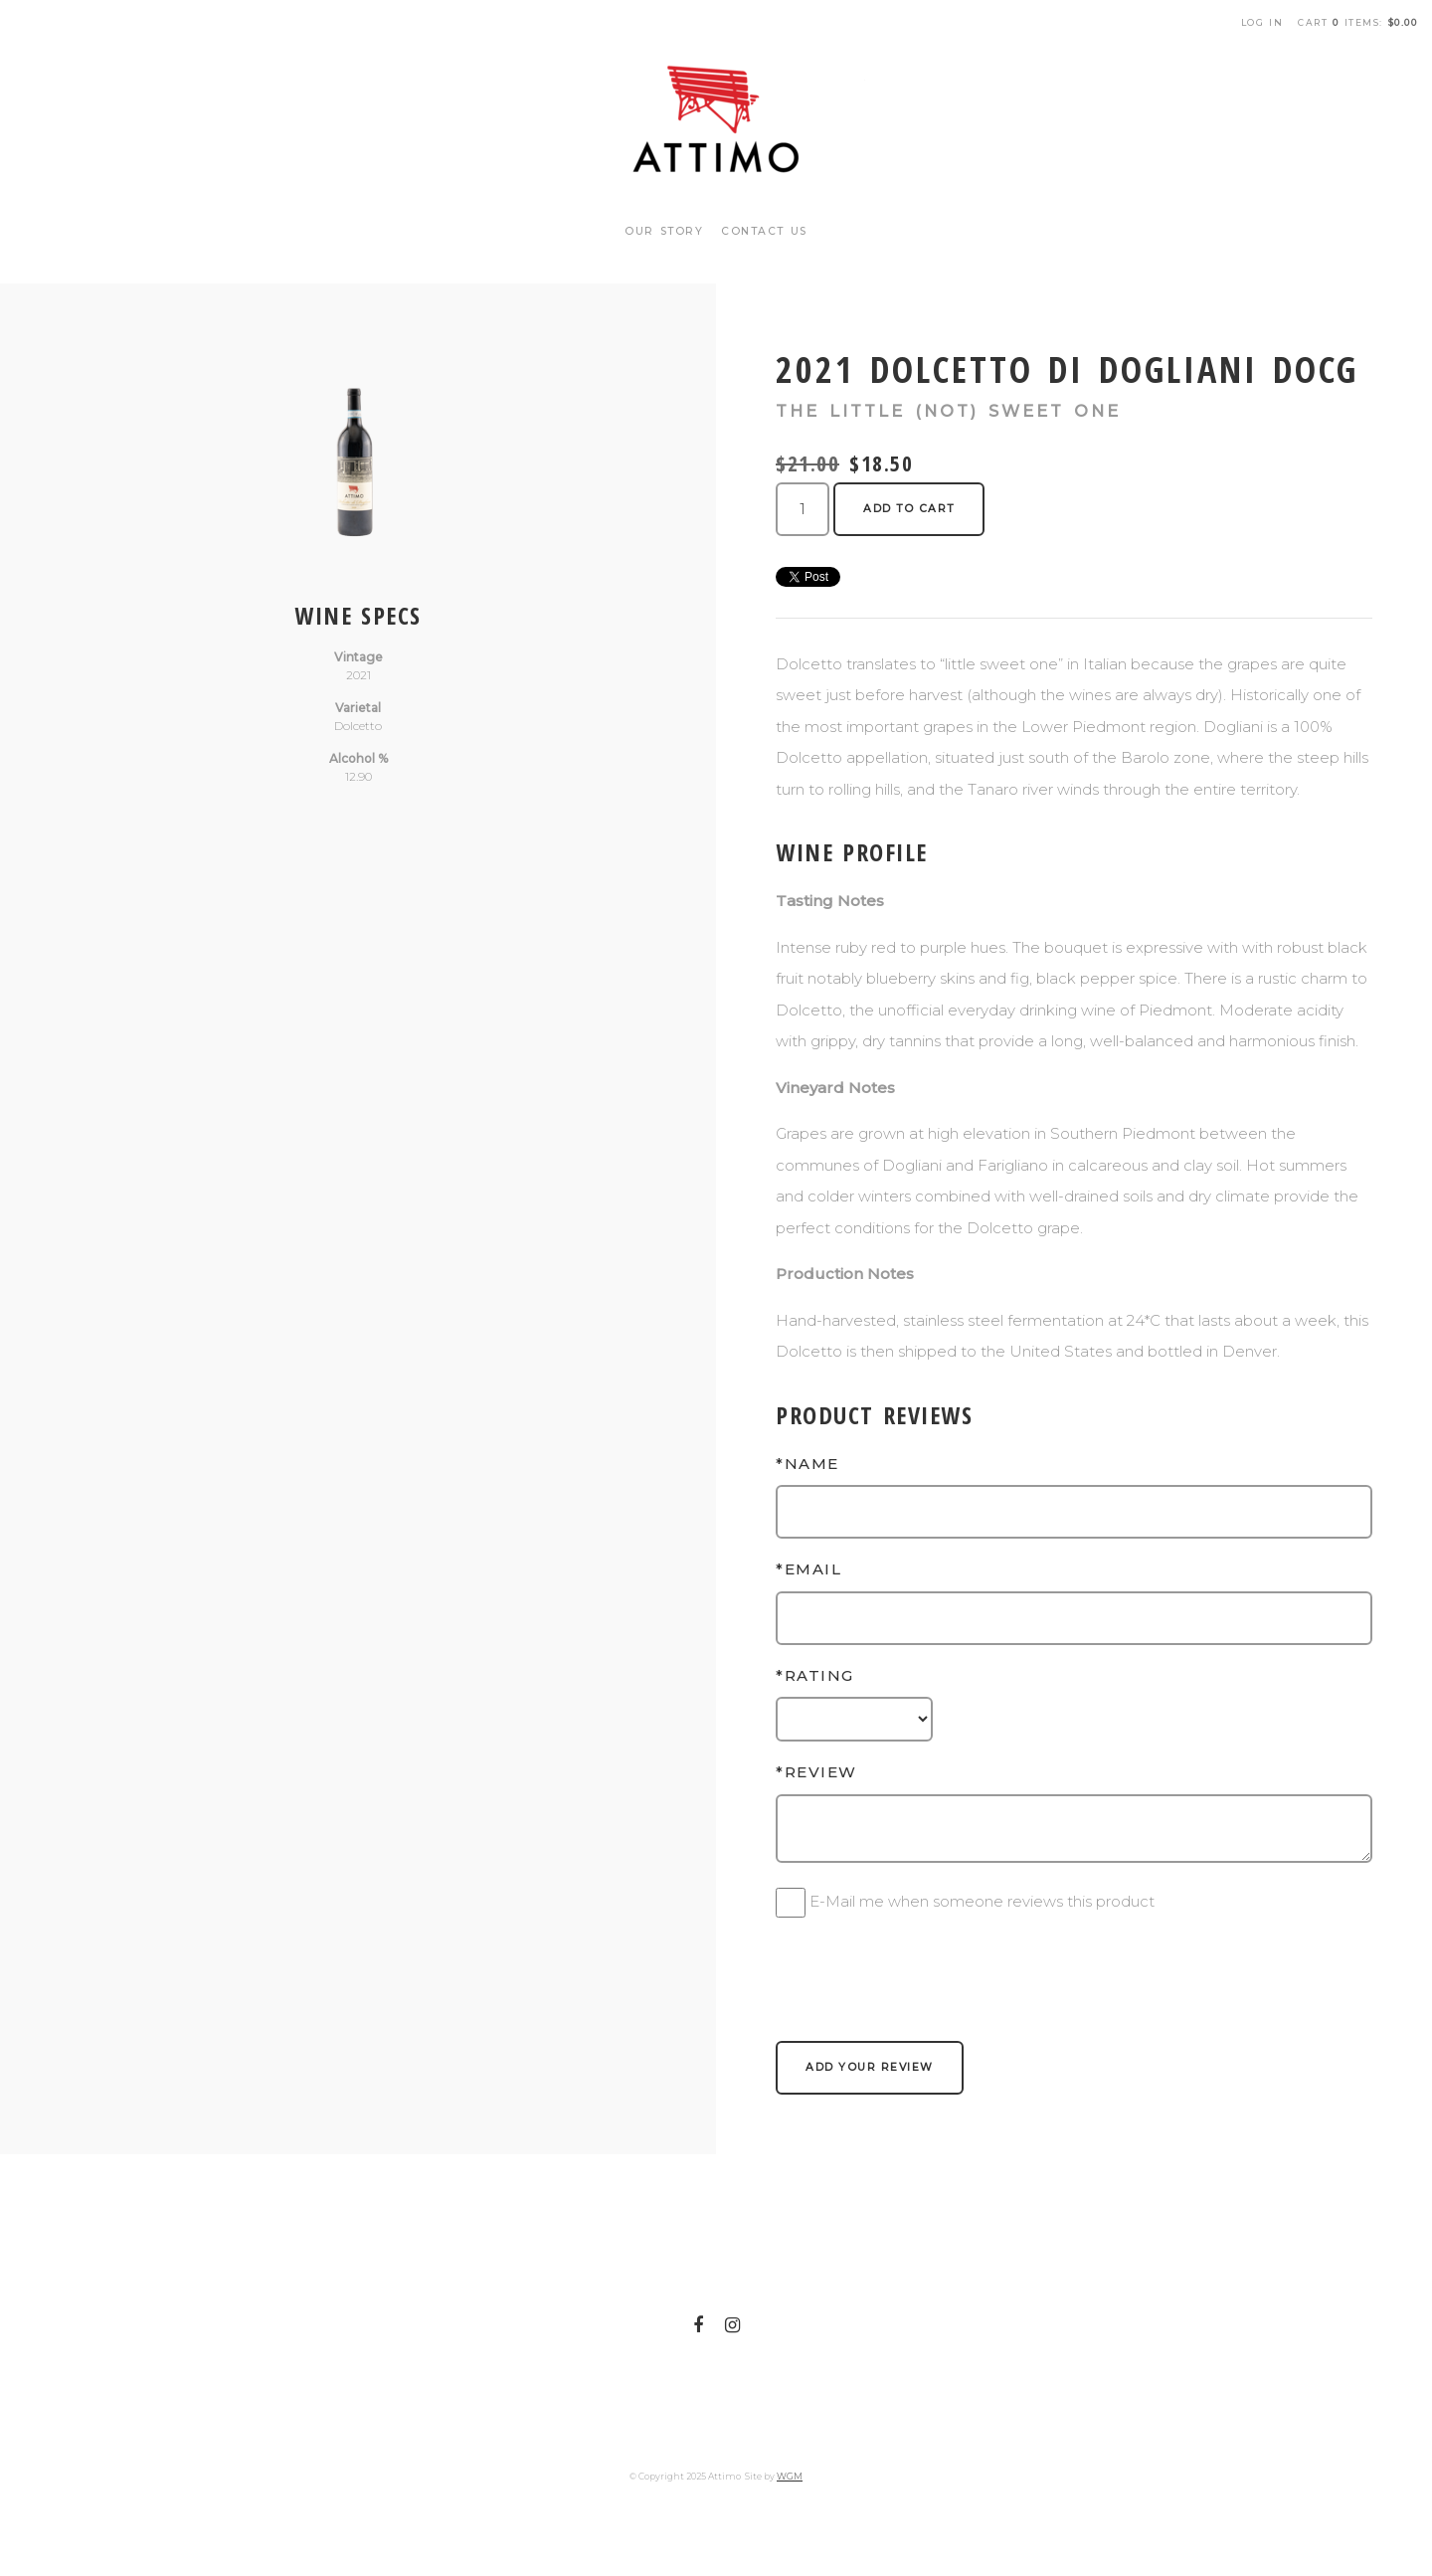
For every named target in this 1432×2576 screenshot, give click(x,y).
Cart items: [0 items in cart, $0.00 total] (1357, 22)
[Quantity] (802, 509)
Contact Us (764, 231)
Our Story (664, 231)
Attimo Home (716, 119)
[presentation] (927, 1966)
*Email (808, 1569)
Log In (1262, 22)
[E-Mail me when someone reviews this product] (791, 1903)
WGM (790, 2476)
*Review (816, 1771)
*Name (807, 1463)
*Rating (815, 1675)
